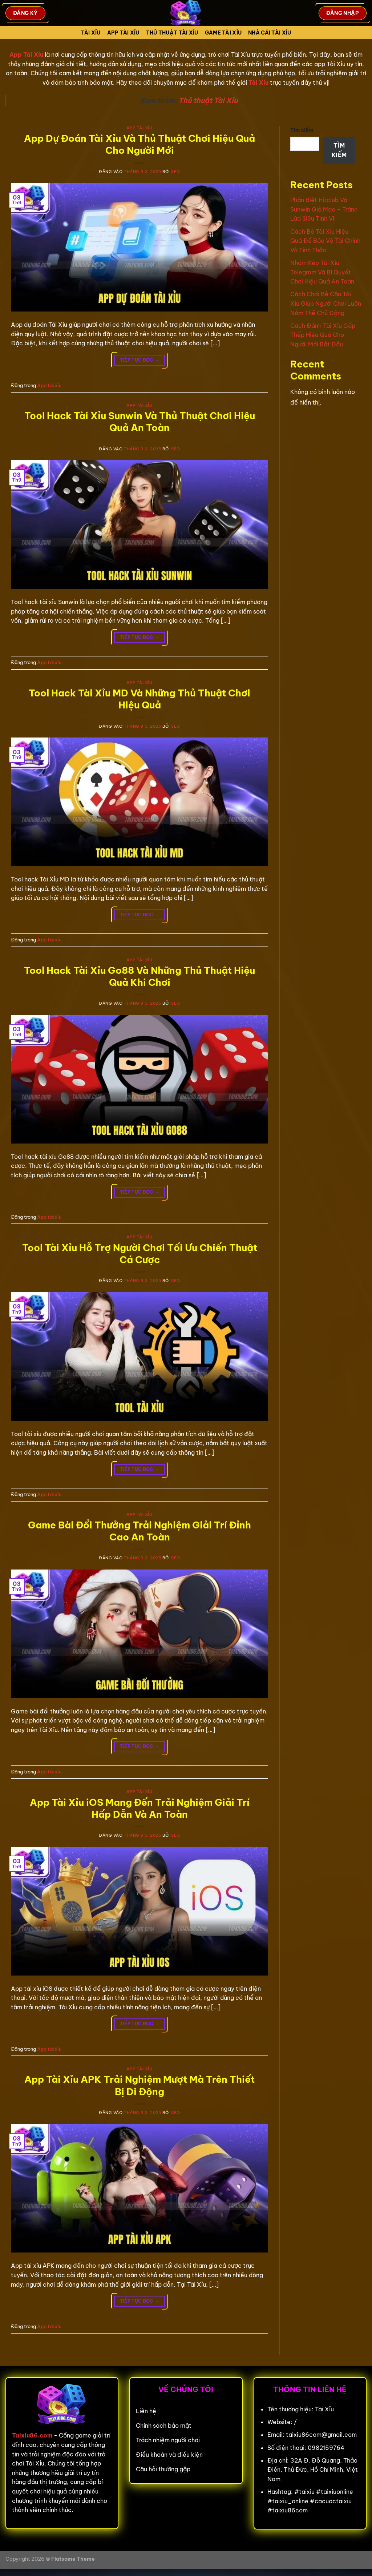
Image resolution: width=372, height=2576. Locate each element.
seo (175, 171)
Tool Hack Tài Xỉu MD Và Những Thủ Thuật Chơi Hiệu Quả (139, 699)
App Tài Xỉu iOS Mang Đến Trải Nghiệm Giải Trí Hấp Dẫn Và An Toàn (140, 1808)
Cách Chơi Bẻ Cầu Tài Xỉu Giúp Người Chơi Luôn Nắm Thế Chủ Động (325, 303)
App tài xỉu (123, 32)
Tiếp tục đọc (139, 360)
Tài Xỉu (91, 32)
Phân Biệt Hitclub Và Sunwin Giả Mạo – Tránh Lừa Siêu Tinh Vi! (323, 209)
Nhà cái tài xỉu (269, 32)
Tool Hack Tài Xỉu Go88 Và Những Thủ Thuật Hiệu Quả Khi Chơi (139, 976)
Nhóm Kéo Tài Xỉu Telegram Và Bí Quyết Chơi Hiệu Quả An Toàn (322, 272)
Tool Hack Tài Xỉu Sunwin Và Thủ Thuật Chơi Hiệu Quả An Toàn (139, 422)
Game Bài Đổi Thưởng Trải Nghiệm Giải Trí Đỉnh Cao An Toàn (139, 1531)
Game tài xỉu (223, 32)
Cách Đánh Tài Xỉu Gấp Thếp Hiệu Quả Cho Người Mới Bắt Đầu (322, 335)
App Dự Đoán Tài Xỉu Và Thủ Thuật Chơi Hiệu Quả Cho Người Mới (139, 144)
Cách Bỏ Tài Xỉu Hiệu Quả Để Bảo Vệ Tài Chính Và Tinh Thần (325, 241)
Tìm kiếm (302, 130)
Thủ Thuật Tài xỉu (172, 32)
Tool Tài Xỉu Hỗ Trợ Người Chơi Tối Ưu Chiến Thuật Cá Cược (139, 1254)
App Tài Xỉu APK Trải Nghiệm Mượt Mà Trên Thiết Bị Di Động (139, 2085)
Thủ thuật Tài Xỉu (208, 100)
